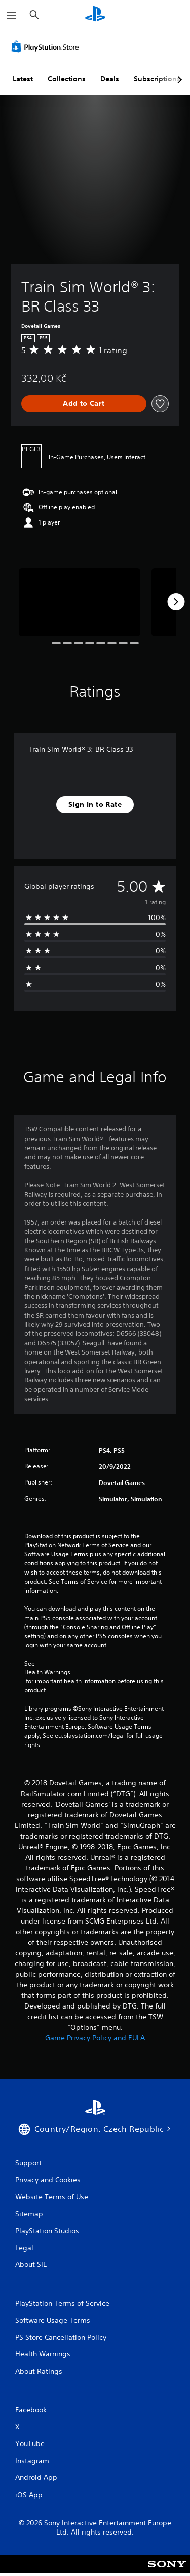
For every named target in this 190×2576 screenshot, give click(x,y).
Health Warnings (47, 1672)
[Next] (175, 601)
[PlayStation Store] (47, 46)
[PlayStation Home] (95, 15)
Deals (109, 78)
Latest (23, 78)
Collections (67, 78)
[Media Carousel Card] (79, 602)
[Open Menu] (12, 15)
